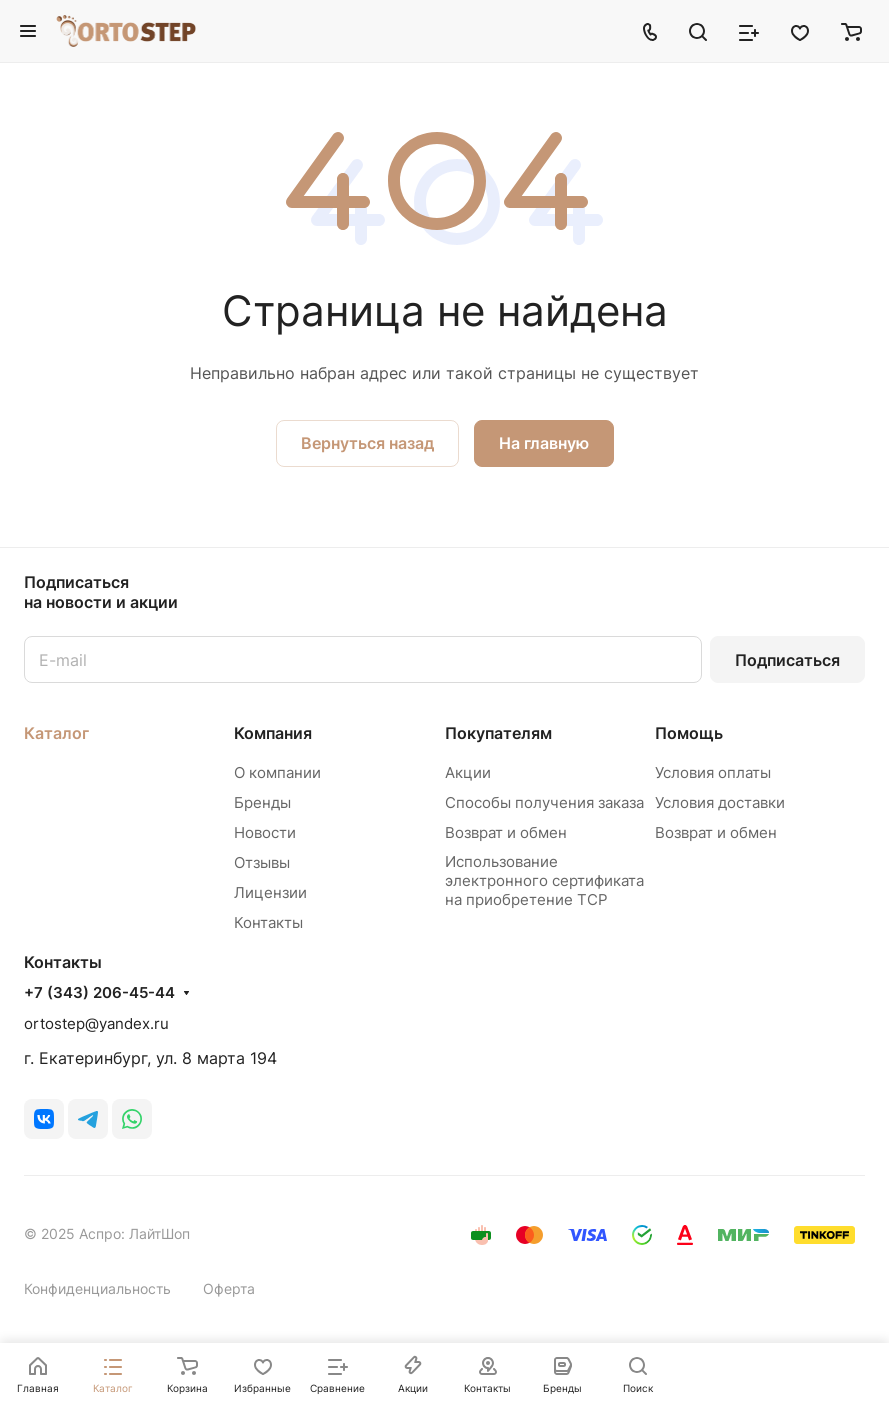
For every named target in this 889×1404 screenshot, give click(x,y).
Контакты (268, 922)
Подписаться (787, 660)
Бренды (262, 802)
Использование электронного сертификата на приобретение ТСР (544, 880)
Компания (273, 733)
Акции (468, 772)
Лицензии (270, 892)
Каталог (56, 733)
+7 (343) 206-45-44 (99, 993)
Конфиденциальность (97, 1288)
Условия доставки (720, 802)
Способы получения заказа (544, 802)
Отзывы (262, 862)
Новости (265, 832)
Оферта (229, 1288)
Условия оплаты (713, 772)
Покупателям (498, 733)
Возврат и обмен (506, 832)
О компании (277, 772)
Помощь (689, 733)
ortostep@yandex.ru (96, 1023)
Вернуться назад (367, 443)
